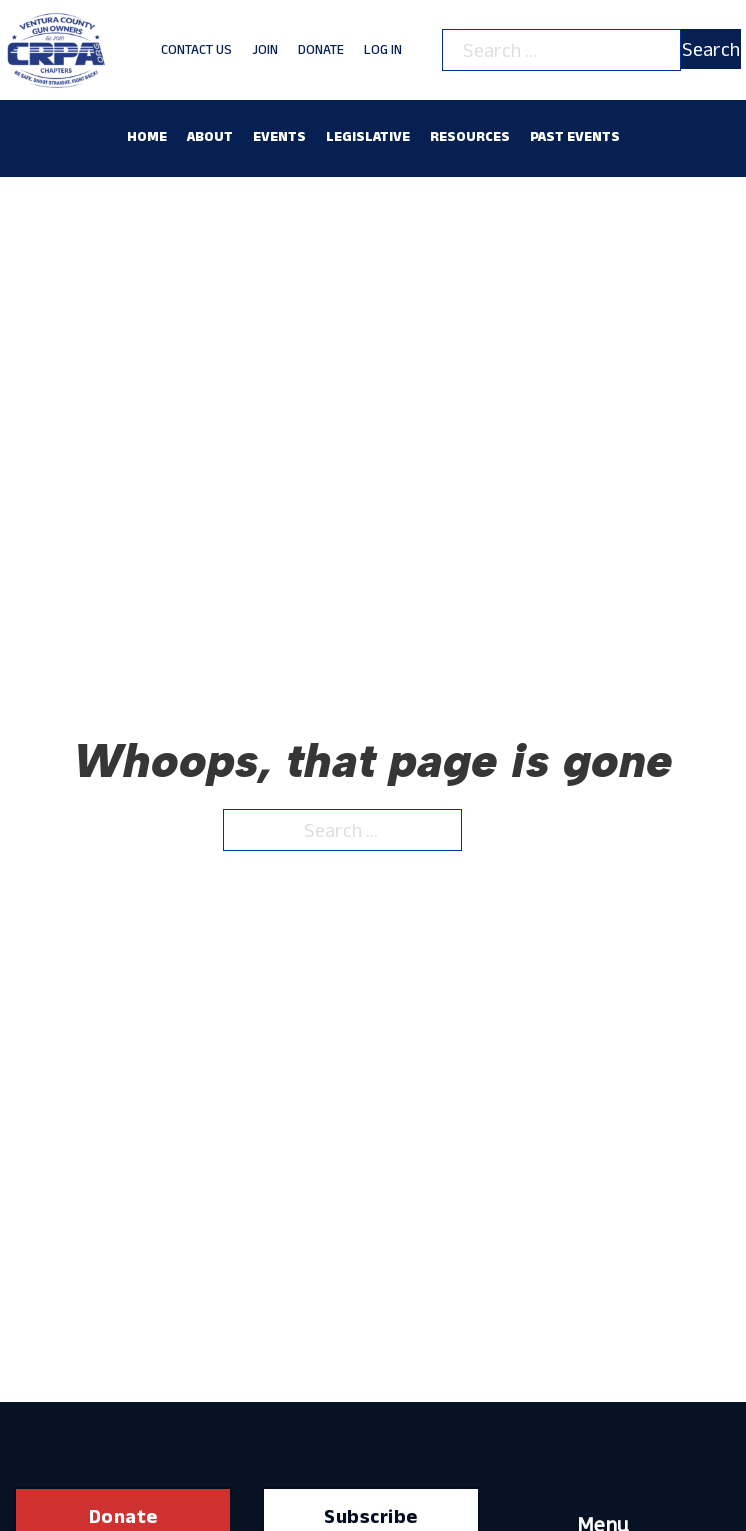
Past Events (575, 136)
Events (279, 136)
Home (147, 136)
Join (265, 49)
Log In (383, 49)
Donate (321, 49)
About (210, 136)
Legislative (368, 136)
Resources (470, 136)
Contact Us (196, 49)
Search (711, 49)
